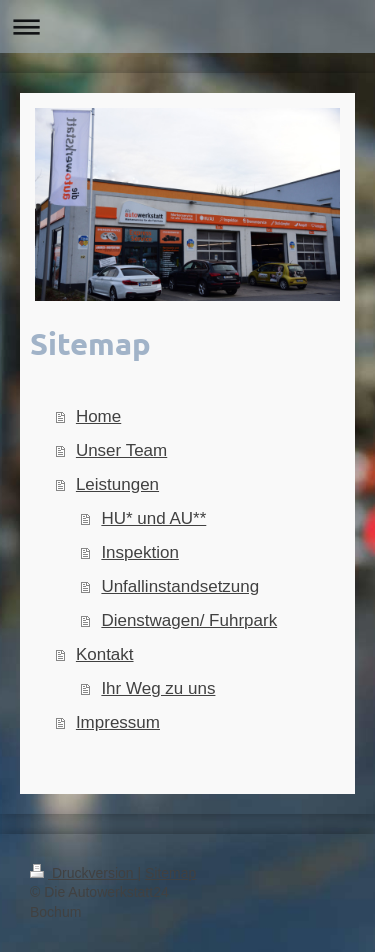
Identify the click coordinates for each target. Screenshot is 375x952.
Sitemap (170, 873)
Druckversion (83, 873)
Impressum (118, 722)
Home (98, 416)
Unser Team (121, 450)
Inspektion (140, 552)
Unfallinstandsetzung (180, 586)
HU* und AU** (153, 518)
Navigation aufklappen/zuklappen (187, 26)
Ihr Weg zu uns (158, 688)
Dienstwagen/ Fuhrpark (189, 620)
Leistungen (117, 484)
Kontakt (105, 654)
